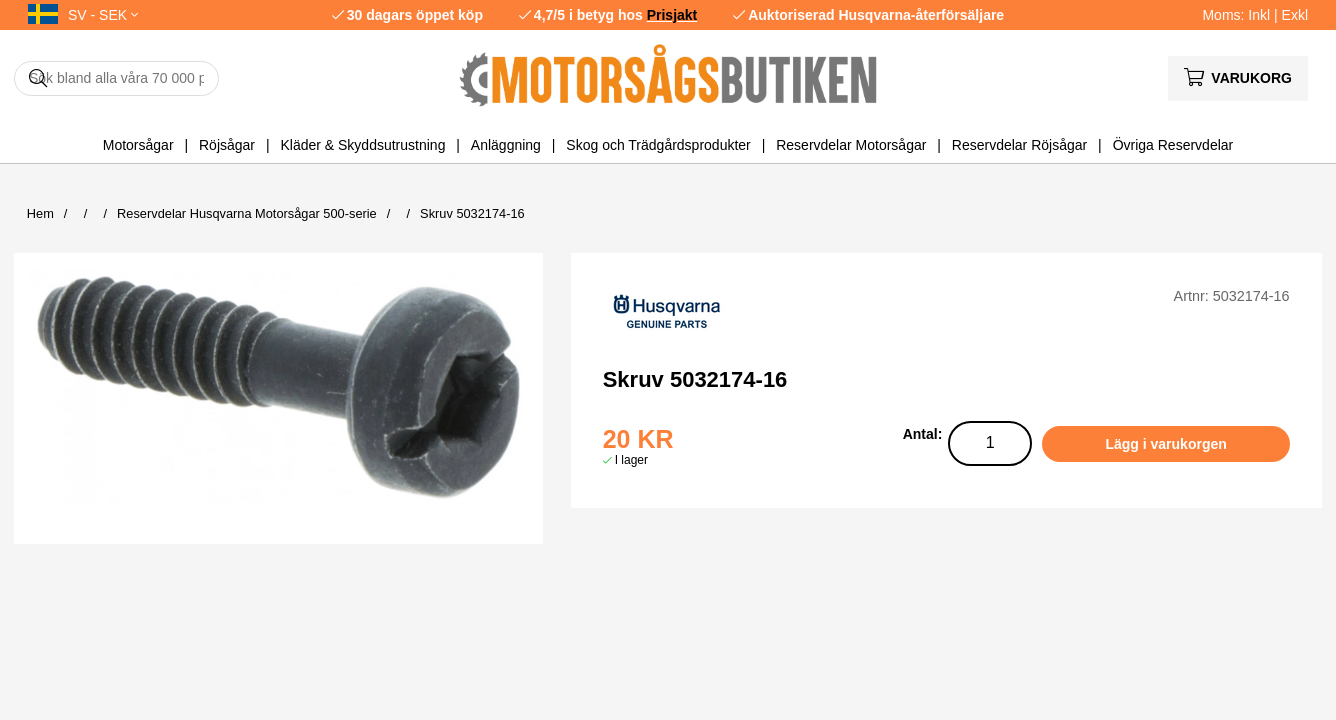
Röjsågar (227, 145)
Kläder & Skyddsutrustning (362, 145)
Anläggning (506, 145)
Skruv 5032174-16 (472, 213)
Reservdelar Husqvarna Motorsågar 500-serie (247, 213)
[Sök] (116, 78)
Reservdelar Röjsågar (1019, 145)
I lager (631, 460)
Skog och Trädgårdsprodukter (658, 145)
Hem (40, 213)
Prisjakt (672, 15)
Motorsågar (138, 145)
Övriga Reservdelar (1173, 145)
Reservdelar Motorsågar (851, 145)
